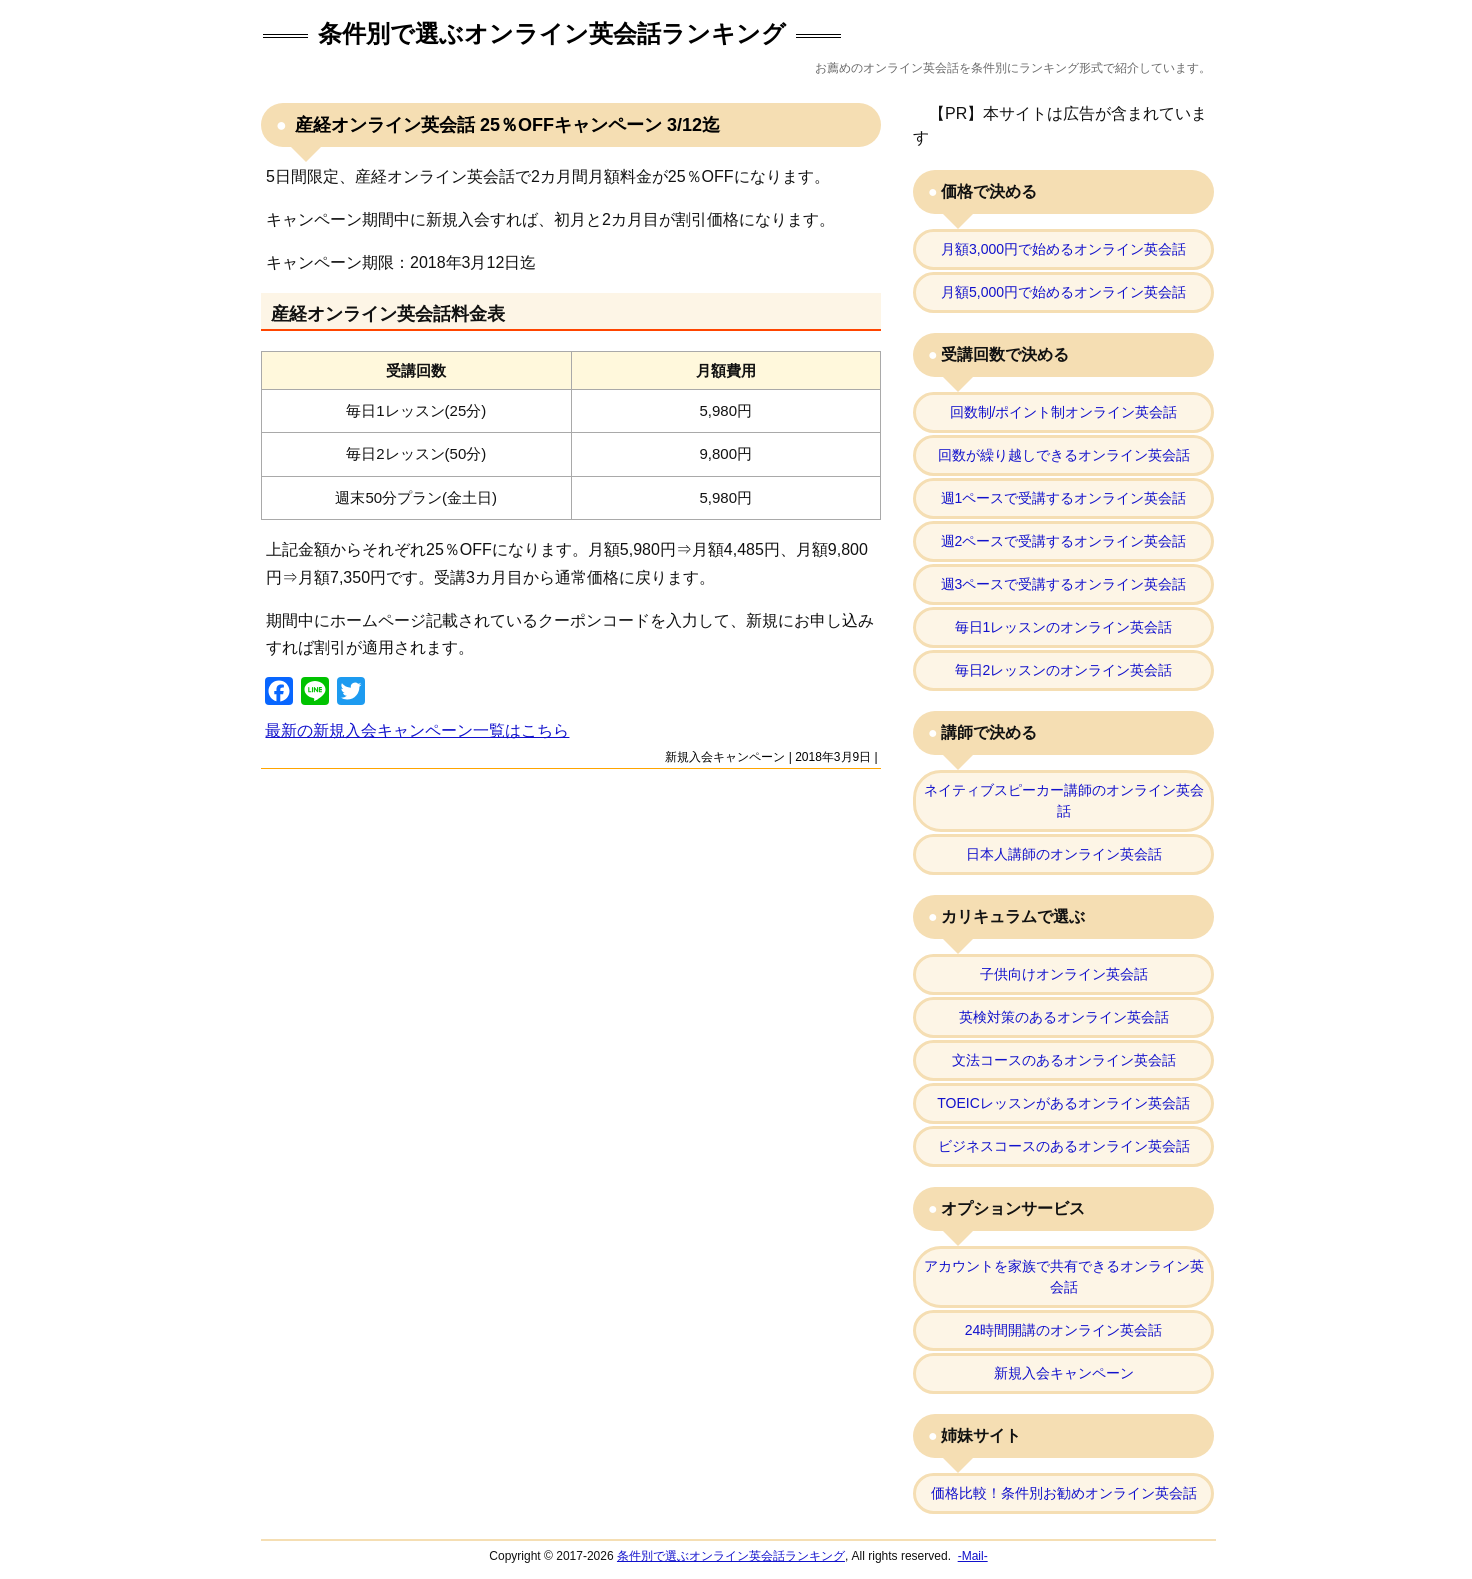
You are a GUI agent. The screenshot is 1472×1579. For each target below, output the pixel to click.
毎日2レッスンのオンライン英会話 (1064, 670)
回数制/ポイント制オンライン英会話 (1064, 412)
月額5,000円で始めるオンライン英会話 (1063, 292)
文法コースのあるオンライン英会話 (1064, 1060)
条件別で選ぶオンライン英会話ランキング (552, 33)
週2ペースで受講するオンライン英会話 (1064, 541)
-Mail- (973, 1556)
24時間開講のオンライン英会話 (1064, 1330)
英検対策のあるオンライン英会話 (1064, 1017)
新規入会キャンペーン (725, 757)
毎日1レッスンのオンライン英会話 (1064, 627)
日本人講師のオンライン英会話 (1064, 854)
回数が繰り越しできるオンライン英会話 (1064, 455)
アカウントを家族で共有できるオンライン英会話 (1064, 1276)
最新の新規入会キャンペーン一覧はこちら (417, 730)
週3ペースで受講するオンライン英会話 (1064, 584)
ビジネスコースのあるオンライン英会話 (1064, 1146)
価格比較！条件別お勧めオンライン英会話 (1064, 1493)
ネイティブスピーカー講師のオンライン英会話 (1064, 800)
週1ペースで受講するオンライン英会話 (1064, 498)
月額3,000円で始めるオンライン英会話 (1063, 249)
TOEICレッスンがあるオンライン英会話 (1063, 1103)
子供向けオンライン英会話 (1064, 974)
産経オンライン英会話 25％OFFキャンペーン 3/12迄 (505, 125)
